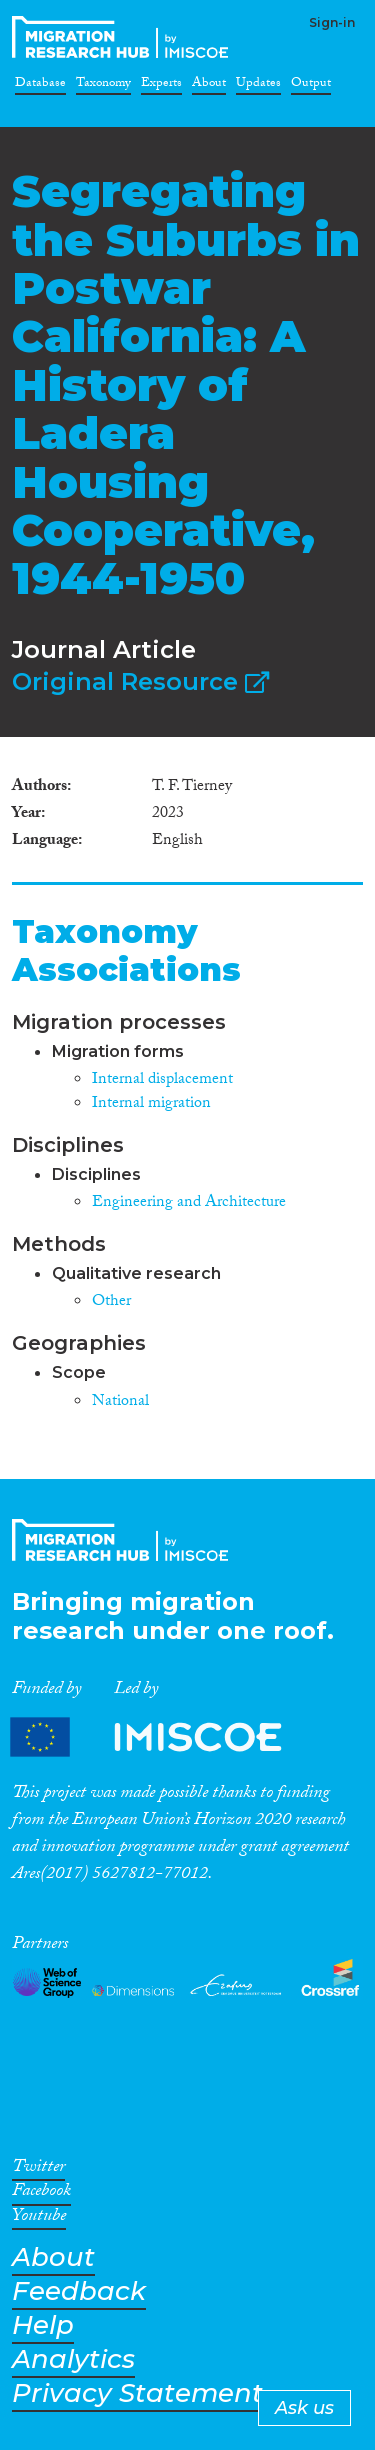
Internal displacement (162, 1080)
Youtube (39, 2219)
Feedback (79, 2291)
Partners (163, 1736)
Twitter (38, 2170)
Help (43, 2325)
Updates (258, 86)
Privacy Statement (137, 2393)
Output (311, 86)
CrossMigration (124, 37)
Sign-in (332, 22)
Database (40, 86)
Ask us (304, 2408)
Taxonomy (103, 86)
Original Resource (140, 681)
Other (111, 1302)
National (120, 1402)
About (209, 86)
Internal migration (151, 1104)
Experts (161, 86)
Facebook (41, 2194)
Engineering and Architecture (189, 1203)
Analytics (73, 2359)
